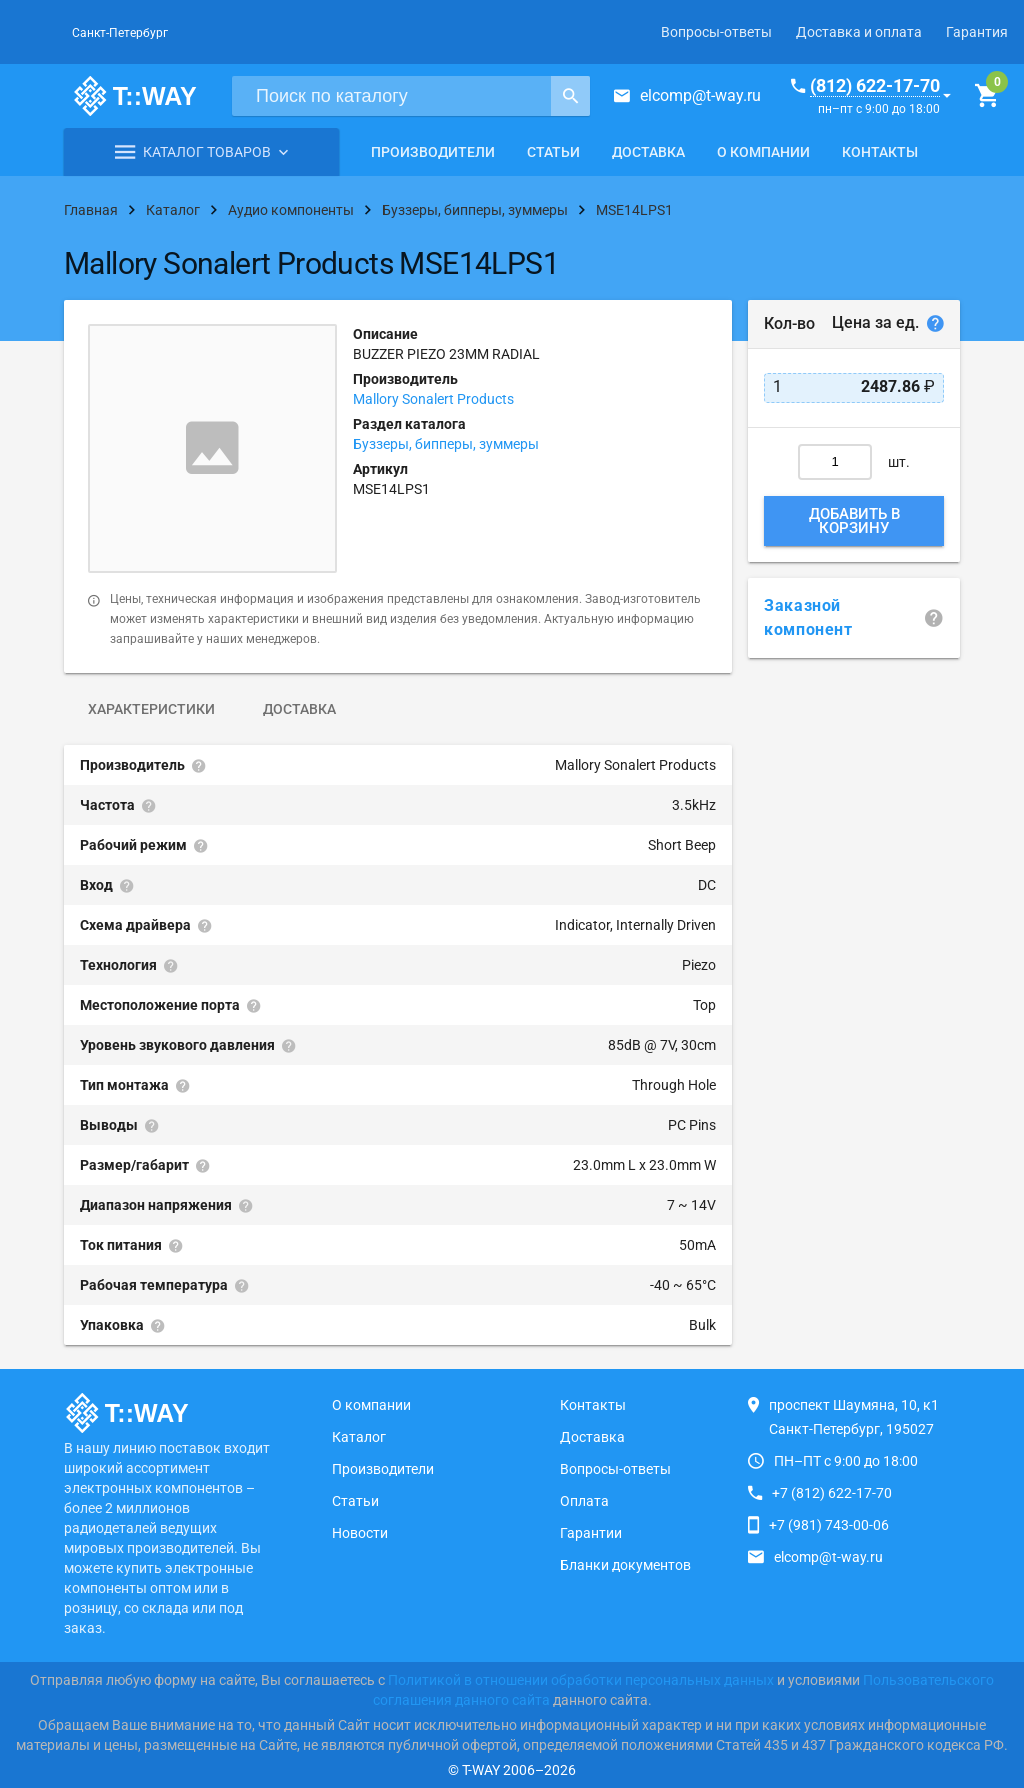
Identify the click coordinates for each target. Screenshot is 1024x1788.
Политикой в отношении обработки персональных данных (581, 1680)
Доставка (648, 152)
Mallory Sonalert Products (433, 399)
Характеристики (151, 709)
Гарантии (591, 1533)
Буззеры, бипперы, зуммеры (446, 444)
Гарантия (977, 32)
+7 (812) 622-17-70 (832, 1493)
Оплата (584, 1501)
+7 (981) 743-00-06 (829, 1525)
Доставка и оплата (859, 32)
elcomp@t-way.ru (700, 95)
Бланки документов (625, 1565)
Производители (433, 152)
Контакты (880, 152)
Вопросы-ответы (716, 32)
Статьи (553, 152)
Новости (360, 1533)
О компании (763, 152)
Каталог (359, 1437)
